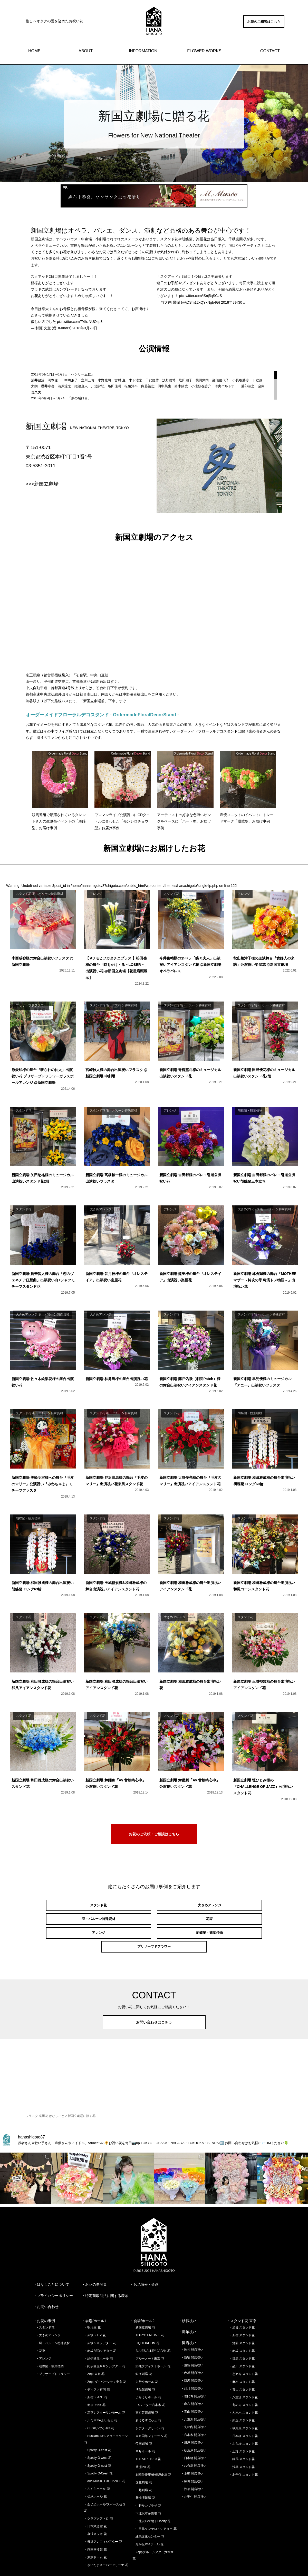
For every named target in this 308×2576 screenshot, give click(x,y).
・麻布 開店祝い (192, 2384)
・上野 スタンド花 (242, 2431)
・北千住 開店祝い (193, 2477)
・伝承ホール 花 (95, 2477)
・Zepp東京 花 (94, 2354)
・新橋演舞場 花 (143, 2478)
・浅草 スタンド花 (242, 2447)
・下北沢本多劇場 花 (146, 2493)
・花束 (40, 2331)
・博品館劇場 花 (143, 2370)
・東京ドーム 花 (95, 2537)
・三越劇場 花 (142, 2470)
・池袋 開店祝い (192, 2345)
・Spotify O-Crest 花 (98, 2453)
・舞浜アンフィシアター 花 (103, 2522)
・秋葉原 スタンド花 (243, 2408)
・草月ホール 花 (143, 2431)
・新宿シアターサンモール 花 (104, 2393)
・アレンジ (43, 2339)
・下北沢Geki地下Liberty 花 (151, 2501)
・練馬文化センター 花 (148, 2517)
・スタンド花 (45, 2308)
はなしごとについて (53, 2265)
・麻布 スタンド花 (242, 2362)
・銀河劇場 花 (142, 2354)
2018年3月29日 (84, 328)
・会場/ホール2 (142, 2301)
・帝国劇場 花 (142, 2424)
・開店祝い (187, 2323)
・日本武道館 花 (95, 2506)
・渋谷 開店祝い (192, 2330)
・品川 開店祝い (192, 2369)
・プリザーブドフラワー (53, 2354)
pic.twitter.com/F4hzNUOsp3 (79, 322)
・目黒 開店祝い (192, 2361)
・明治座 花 (92, 2308)
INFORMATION (143, 51)
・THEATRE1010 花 (146, 2439)
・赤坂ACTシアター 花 (100, 2323)
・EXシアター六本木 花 (148, 2385)
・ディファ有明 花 (97, 2370)
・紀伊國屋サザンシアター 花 (104, 2346)
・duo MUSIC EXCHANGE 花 (104, 2461)
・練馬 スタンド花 (242, 2439)
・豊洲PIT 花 (141, 2447)
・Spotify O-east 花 (97, 2430)
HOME (34, 51)
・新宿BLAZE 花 (95, 2377)
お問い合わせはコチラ (154, 2002)
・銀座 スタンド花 (242, 2401)
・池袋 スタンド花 (242, 2323)
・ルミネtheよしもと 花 (100, 2401)
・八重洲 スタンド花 (243, 2377)
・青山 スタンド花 (242, 2370)
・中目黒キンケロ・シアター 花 (154, 2509)
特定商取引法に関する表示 (106, 2276)
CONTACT (270, 51)
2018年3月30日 (233, 302)
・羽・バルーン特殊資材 (53, 2323)
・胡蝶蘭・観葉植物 (50, 2346)
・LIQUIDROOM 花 (145, 2323)
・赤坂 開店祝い (192, 2353)
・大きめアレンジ (48, 2315)
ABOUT (86, 51)
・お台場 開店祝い (193, 2446)
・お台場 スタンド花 (243, 2424)
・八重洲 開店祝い (193, 2399)
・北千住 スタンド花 (243, 2455)
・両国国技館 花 (95, 2530)
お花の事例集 (96, 2265)
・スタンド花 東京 (241, 2301)
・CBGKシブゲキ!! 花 (99, 2408)
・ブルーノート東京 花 (148, 2339)
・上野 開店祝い (192, 2454)
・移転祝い (187, 2301)
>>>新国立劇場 (42, 484)
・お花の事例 (44, 2301)
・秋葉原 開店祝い (193, 2430)
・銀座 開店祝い (192, 2423)
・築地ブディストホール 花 (151, 2346)
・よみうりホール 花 (146, 2377)
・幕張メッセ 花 (95, 2514)
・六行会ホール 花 (145, 2362)
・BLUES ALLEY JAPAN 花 (151, 2331)
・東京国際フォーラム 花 (149, 2416)
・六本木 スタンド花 (243, 2393)
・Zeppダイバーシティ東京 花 (105, 2362)
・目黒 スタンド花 (242, 2339)
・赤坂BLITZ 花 (95, 2315)
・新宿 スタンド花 (242, 2315)
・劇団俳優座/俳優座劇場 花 (151, 2455)
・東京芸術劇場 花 (145, 2393)
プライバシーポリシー (55, 2276)
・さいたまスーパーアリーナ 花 (106, 2545)
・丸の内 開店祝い (193, 2407)
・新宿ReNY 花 (94, 2385)
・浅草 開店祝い (192, 2469)
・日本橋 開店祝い (193, 2438)
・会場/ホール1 (94, 2301)
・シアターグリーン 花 (148, 2408)
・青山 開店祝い (192, 2392)
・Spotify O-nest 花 (97, 2446)
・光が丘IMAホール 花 (147, 2525)
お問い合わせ (48, 2287)
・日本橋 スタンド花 (243, 2416)
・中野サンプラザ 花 (146, 2486)
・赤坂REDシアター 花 (100, 2331)
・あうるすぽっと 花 (146, 2401)
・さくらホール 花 (97, 2469)
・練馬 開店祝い (192, 2461)
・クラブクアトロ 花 (98, 2499)
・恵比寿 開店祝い (193, 2376)
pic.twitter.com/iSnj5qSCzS (200, 296)
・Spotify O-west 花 (97, 2438)
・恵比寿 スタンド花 (243, 2354)
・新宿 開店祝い (192, 2338)
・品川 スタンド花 (242, 2346)
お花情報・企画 (146, 2265)
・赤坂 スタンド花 (242, 2331)
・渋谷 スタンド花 (242, 2308)
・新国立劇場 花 (143, 2308)
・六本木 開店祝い (193, 2415)
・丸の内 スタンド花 (243, 2385)
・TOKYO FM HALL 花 (148, 2315)
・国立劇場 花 (142, 2462)
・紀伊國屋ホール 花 (98, 2339)
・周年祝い (187, 2312)
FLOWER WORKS (204, 51)
